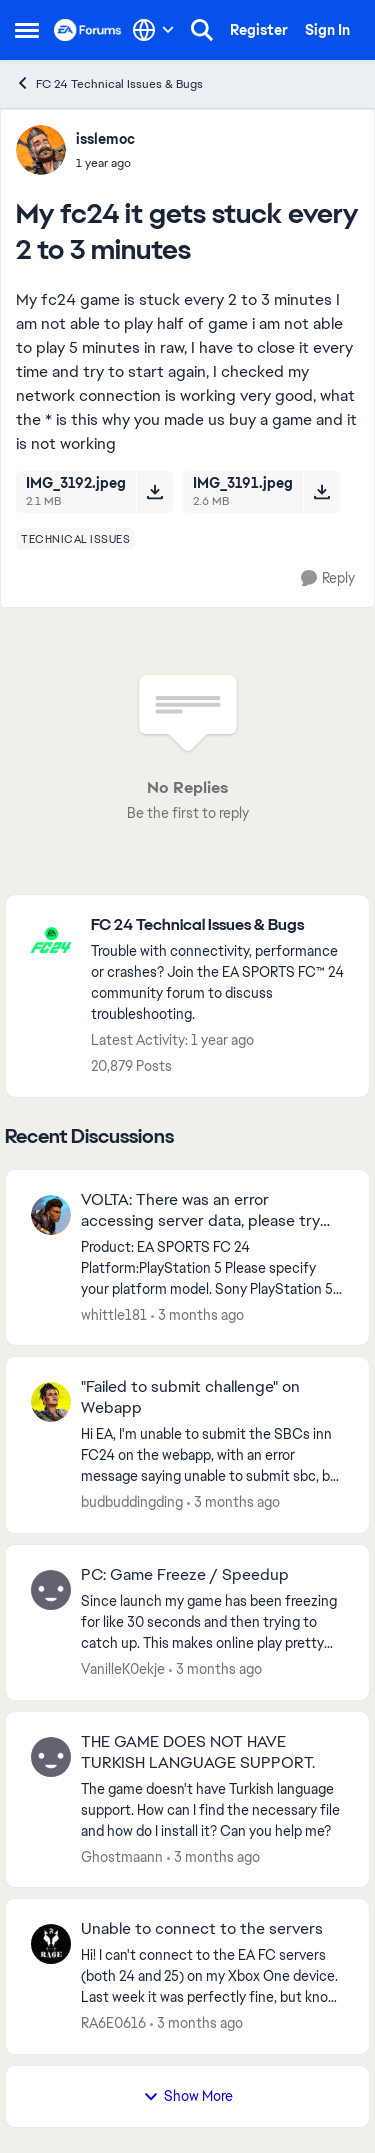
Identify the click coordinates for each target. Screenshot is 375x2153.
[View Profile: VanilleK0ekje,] (51, 1590)
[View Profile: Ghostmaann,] (51, 1757)
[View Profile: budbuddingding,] (51, 1402)
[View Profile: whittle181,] (51, 1215)
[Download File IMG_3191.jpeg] (321, 492)
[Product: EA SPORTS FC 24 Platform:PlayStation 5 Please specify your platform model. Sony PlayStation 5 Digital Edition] (212, 1267)
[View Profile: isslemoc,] (41, 150)
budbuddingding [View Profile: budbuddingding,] (132, 1502)
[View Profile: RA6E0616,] (51, 1944)
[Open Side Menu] (27, 30)
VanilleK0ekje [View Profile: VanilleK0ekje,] (123, 1669)
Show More (188, 2096)
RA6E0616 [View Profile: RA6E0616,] (113, 2023)
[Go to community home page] (88, 30)
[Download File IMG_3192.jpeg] (154, 492)
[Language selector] (153, 30)
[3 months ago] (197, 1314)
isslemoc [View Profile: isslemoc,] (105, 139)
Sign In (327, 30)
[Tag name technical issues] (75, 539)
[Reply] (328, 578)
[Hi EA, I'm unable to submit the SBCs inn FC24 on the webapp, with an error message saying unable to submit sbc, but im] (212, 1455)
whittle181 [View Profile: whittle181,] (114, 1314)
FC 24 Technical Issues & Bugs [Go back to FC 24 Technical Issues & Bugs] (109, 83)
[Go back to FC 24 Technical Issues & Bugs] (220, 925)
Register (259, 30)
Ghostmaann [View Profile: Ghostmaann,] (122, 1856)
